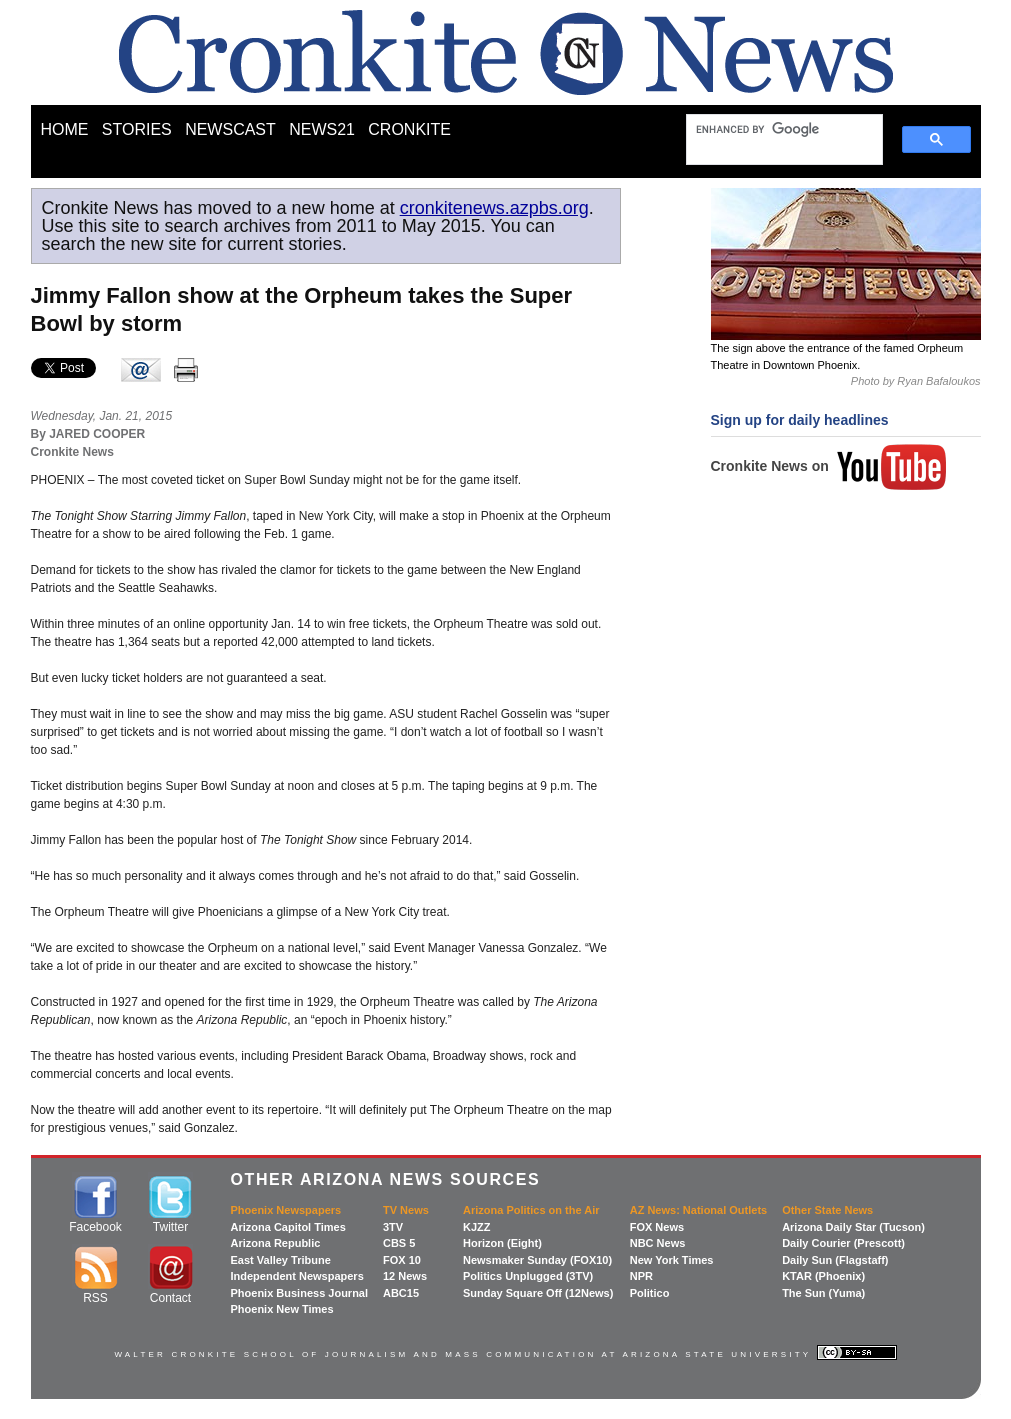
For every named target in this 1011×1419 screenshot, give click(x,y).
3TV (393, 1227)
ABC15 (401, 1293)
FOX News (657, 1227)
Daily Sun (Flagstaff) (835, 1260)
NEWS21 (322, 129)
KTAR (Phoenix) (823, 1276)
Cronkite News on (829, 466)
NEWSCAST (230, 129)
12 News (405, 1276)
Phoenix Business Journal (300, 1293)
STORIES (137, 129)
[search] (775, 129)
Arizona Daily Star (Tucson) (853, 1227)
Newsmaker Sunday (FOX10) (537, 1260)
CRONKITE (409, 129)
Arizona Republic (276, 1243)
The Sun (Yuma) (823, 1293)
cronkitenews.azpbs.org (494, 208)
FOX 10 (402, 1260)
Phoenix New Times (282, 1309)
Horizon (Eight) (502, 1243)
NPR (641, 1276)
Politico (650, 1293)
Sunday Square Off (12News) (538, 1293)
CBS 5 (399, 1243)
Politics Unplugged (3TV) (528, 1276)
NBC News (658, 1243)
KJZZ (477, 1227)
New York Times (672, 1260)
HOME (65, 129)
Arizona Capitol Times (288, 1227)
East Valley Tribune (281, 1260)
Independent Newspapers (297, 1276)
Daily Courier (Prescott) (843, 1243)
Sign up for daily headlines (800, 420)
